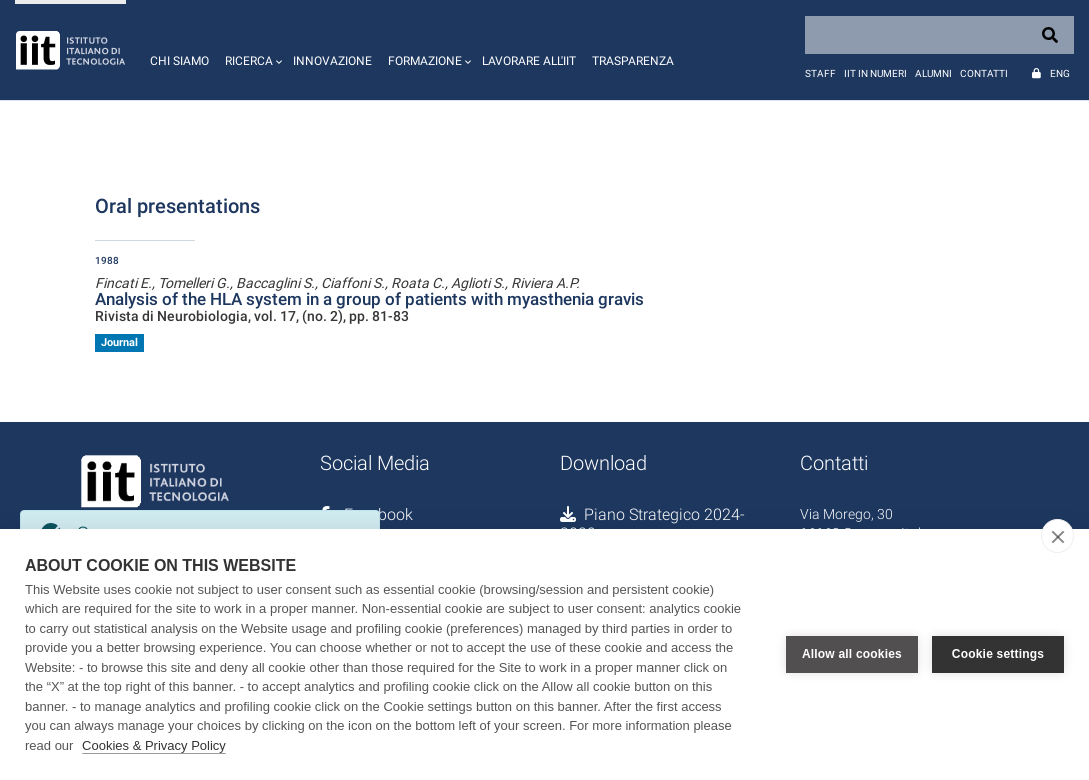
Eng (1060, 73)
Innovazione (332, 61)
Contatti (984, 73)
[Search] (939, 35)
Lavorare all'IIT (529, 61)
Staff (820, 73)
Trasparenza (633, 61)
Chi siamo (179, 61)
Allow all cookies (852, 654)
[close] (1057, 536)
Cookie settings (998, 654)
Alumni (933, 73)
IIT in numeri (875, 73)
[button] (251, 50)
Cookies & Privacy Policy (154, 745)
